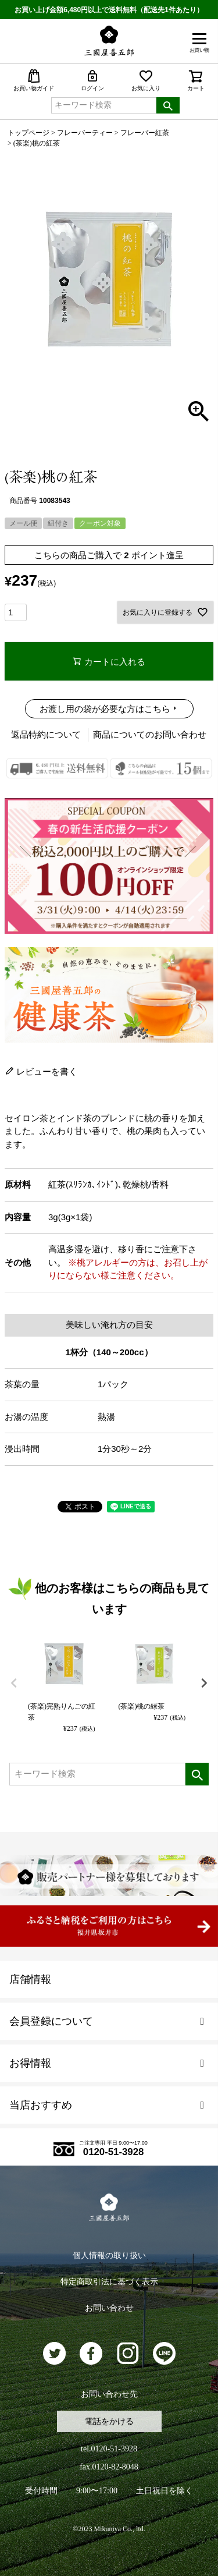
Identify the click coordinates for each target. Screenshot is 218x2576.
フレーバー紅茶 (144, 133)
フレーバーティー (85, 133)
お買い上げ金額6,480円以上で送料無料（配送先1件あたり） (109, 10)
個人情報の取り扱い (109, 2255)
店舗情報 (30, 1979)
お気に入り (145, 80)
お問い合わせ (109, 2308)
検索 (168, 105)
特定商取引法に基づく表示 (109, 2281)
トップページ (28, 133)
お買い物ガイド (33, 80)
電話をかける (109, 2421)
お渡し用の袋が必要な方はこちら (105, 709)
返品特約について (46, 734)
